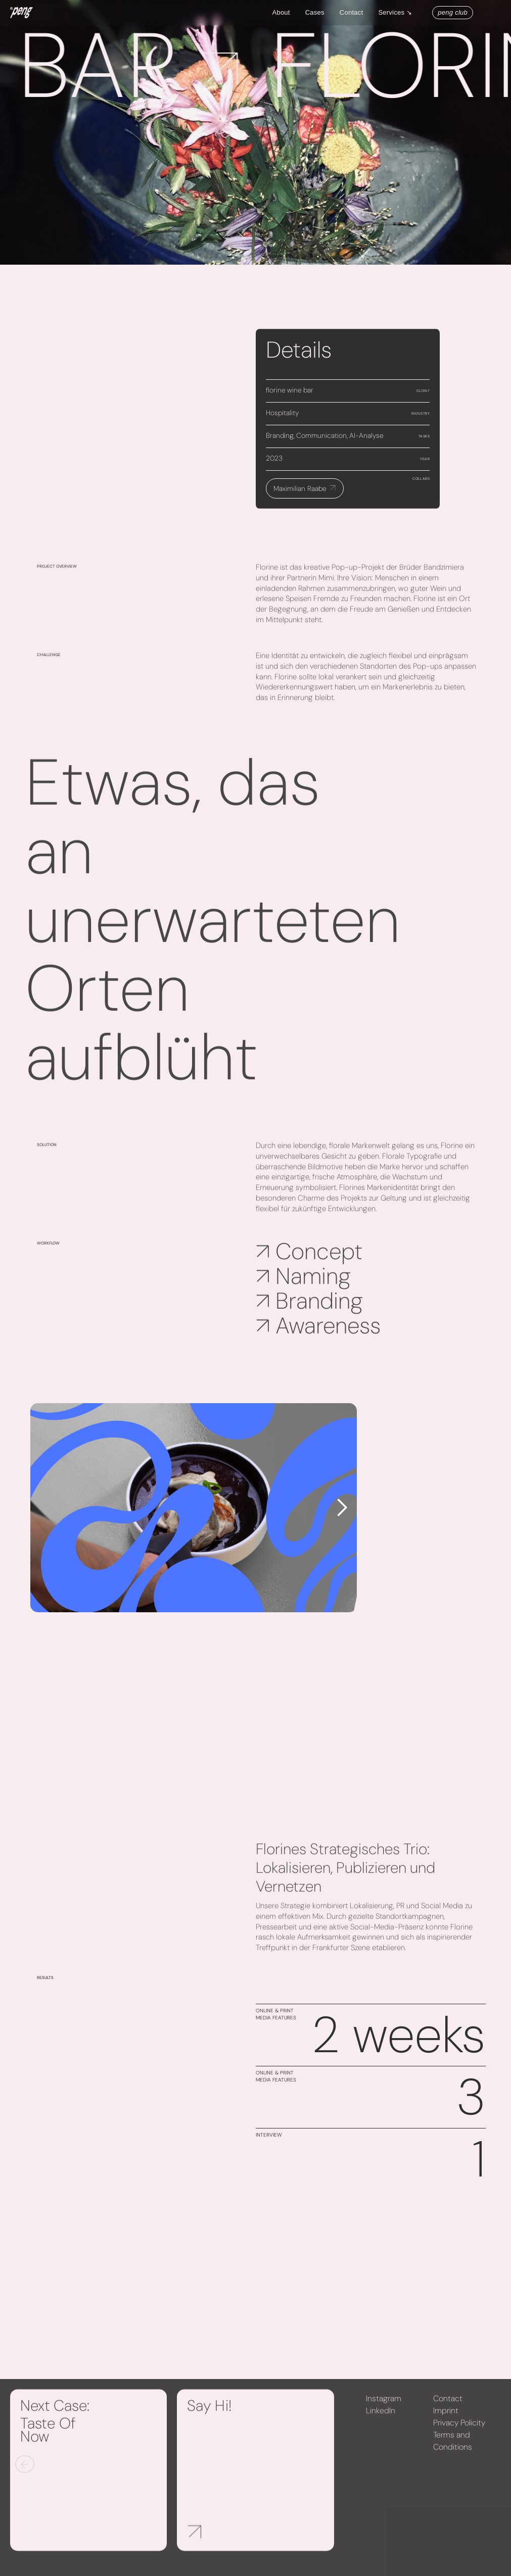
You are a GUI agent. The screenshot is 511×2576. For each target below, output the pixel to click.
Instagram (383, 2404)
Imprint (445, 2416)
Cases (314, 12)
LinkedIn (380, 2416)
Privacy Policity (459, 2428)
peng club (453, 12)
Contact (351, 12)
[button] (400, 12)
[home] (21, 12)
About (281, 12)
